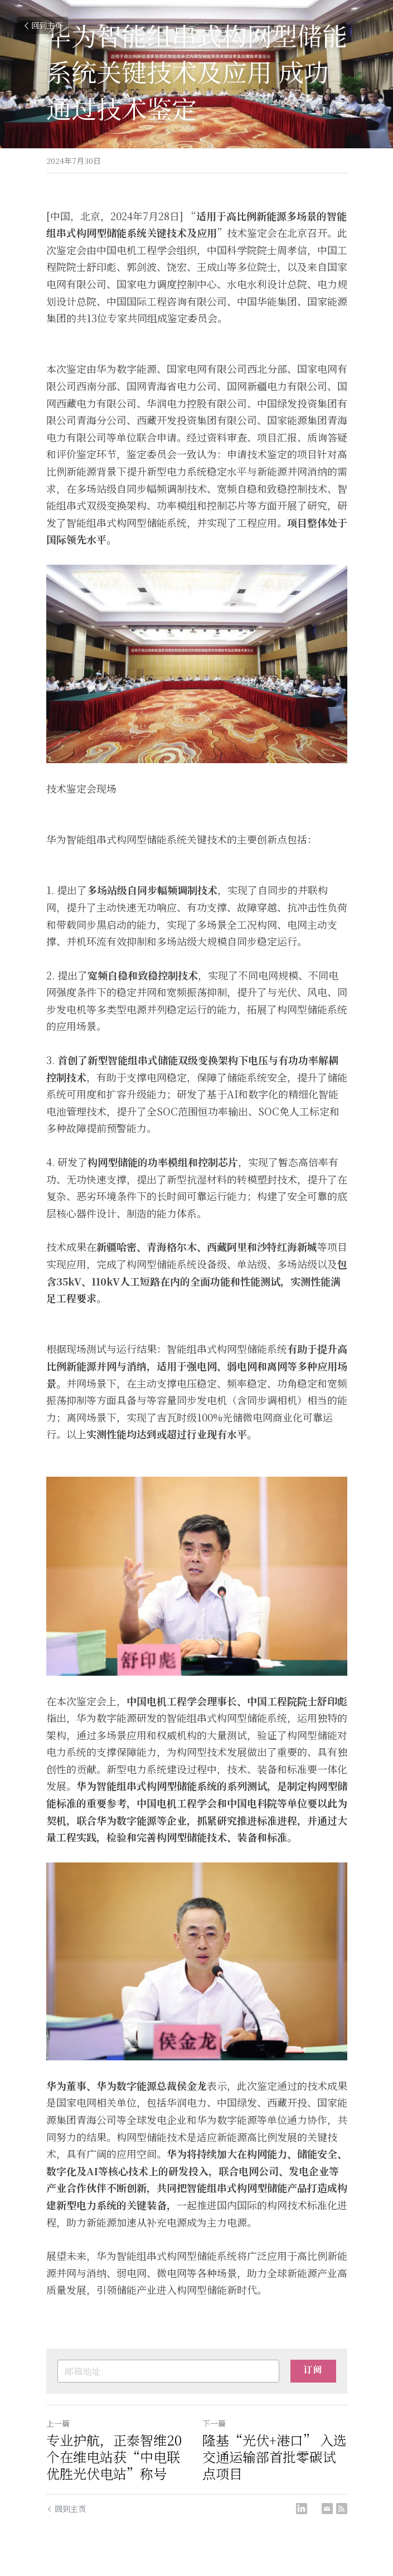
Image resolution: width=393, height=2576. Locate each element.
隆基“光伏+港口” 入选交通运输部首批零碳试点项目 (274, 2457)
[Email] (327, 2508)
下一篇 (214, 2423)
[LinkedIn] (301, 2508)
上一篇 (58, 2423)
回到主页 (42, 25)
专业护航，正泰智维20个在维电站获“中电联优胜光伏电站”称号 (114, 2457)
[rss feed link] (341, 2508)
